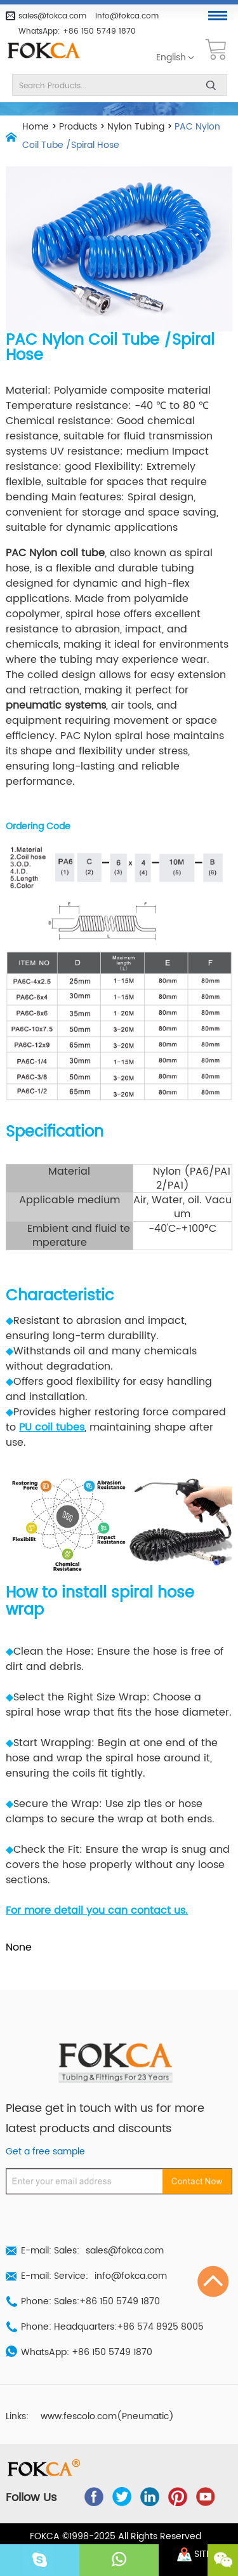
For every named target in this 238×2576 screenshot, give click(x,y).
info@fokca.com (127, 16)
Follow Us (31, 2498)
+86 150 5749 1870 (99, 31)
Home (35, 127)
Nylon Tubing (135, 127)
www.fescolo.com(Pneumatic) (107, 2416)
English (171, 57)
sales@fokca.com (52, 16)
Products (78, 127)
